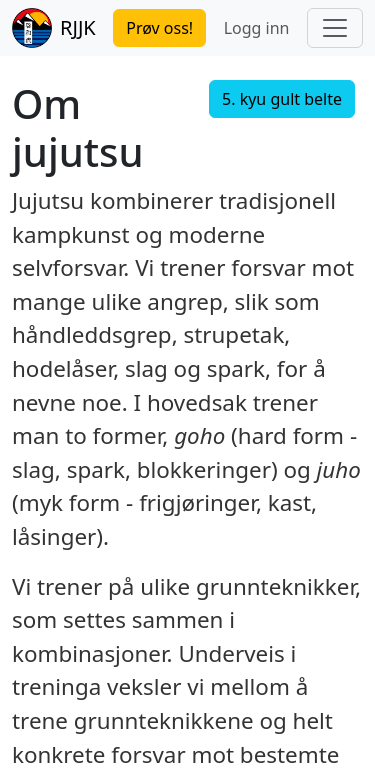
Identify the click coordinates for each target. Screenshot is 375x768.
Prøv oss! (159, 28)
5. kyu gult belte (282, 99)
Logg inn (257, 28)
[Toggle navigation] (335, 28)
